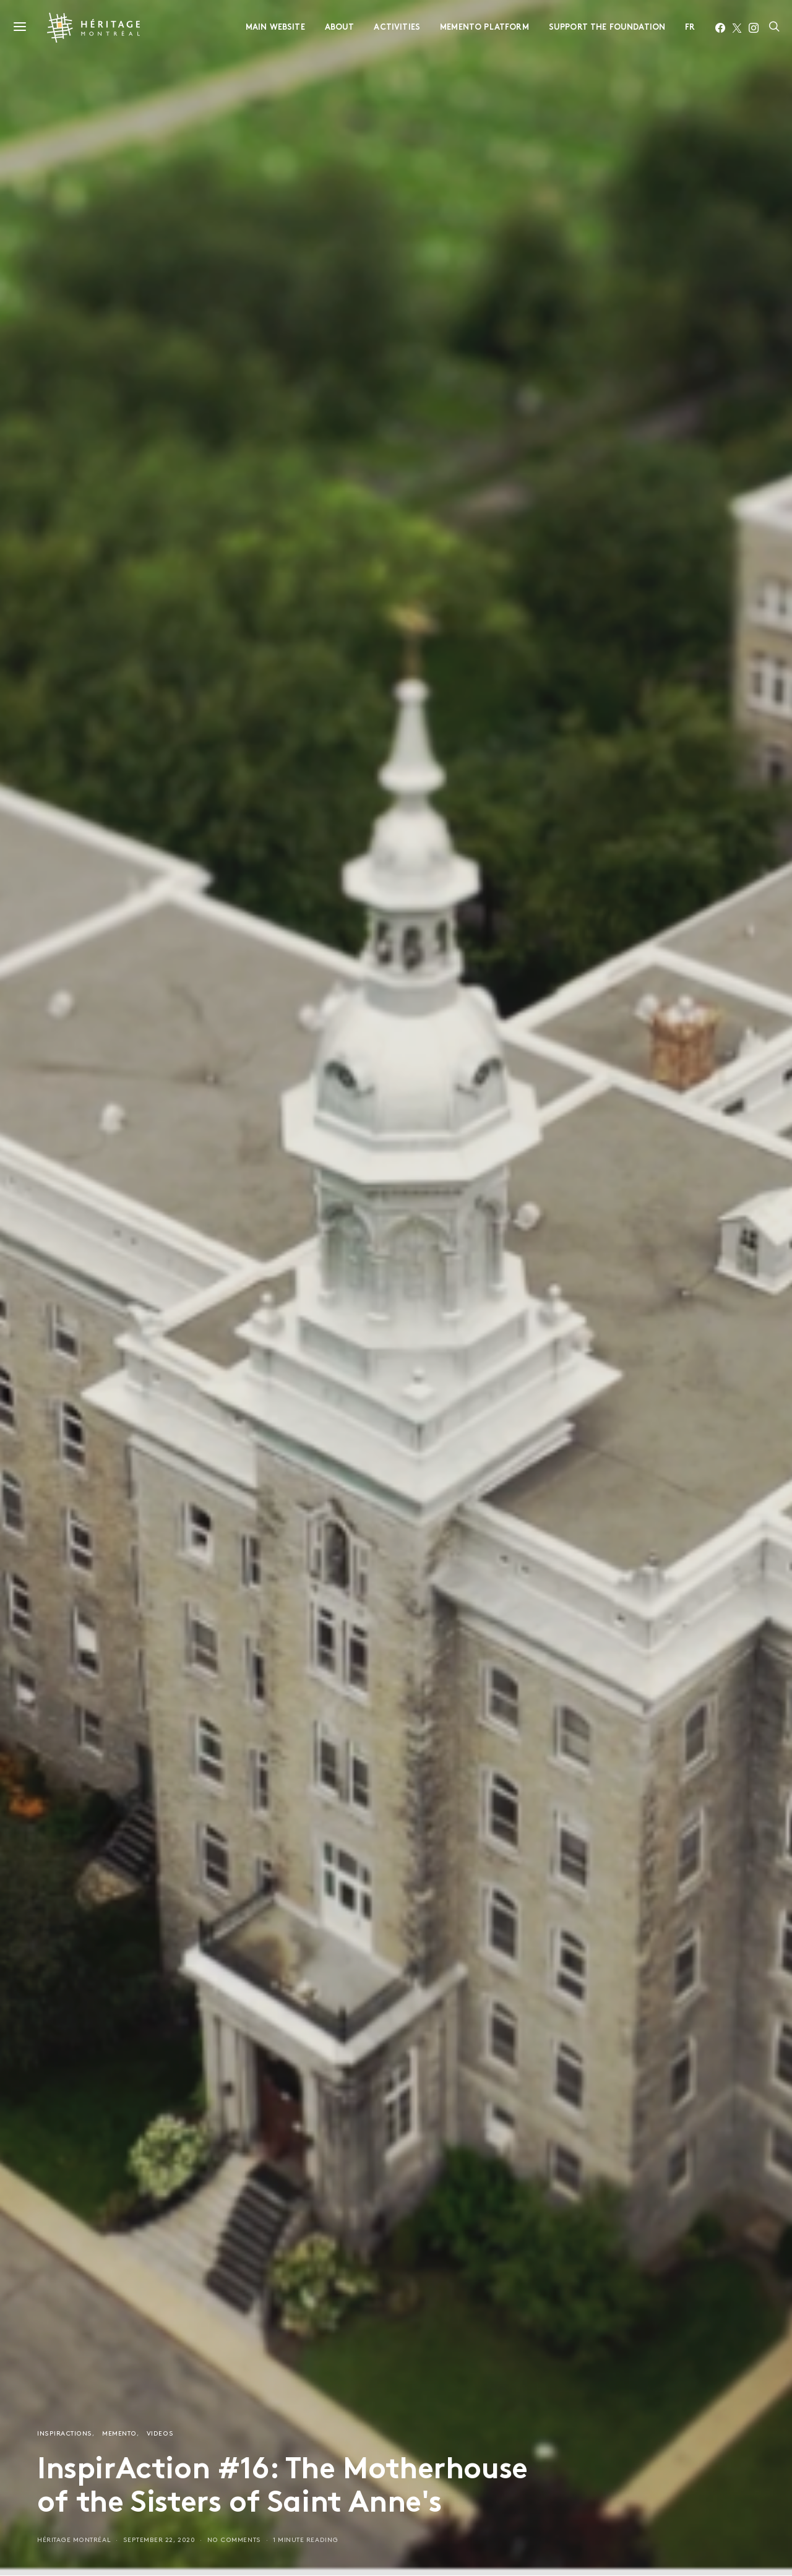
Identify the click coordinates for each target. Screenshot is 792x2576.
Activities (397, 28)
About (340, 28)
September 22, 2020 (159, 2540)
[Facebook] (720, 28)
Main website (275, 28)
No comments (234, 2540)
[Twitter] (737, 28)
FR (690, 28)
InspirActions (64, 2434)
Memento (119, 2434)
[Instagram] (754, 28)
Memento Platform (484, 28)
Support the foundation (607, 28)
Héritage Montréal (74, 2540)
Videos (160, 2434)
